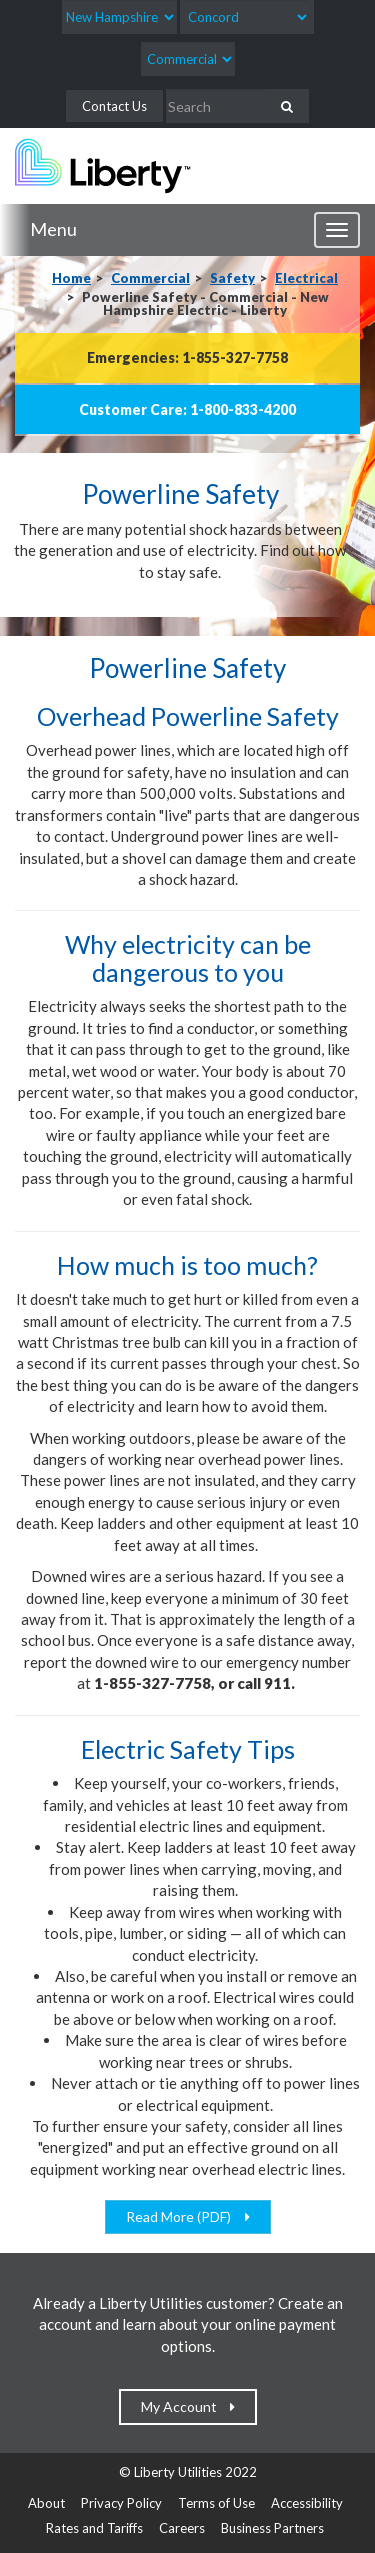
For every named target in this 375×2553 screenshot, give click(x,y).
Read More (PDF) (183, 2216)
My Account (183, 2406)
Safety (232, 278)
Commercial (150, 278)
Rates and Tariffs (94, 2528)
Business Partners (272, 2528)
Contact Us (114, 106)
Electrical (306, 278)
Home (71, 278)
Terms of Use (216, 2503)
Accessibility (307, 2503)
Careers (182, 2528)
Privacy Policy (121, 2503)
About (46, 2503)
